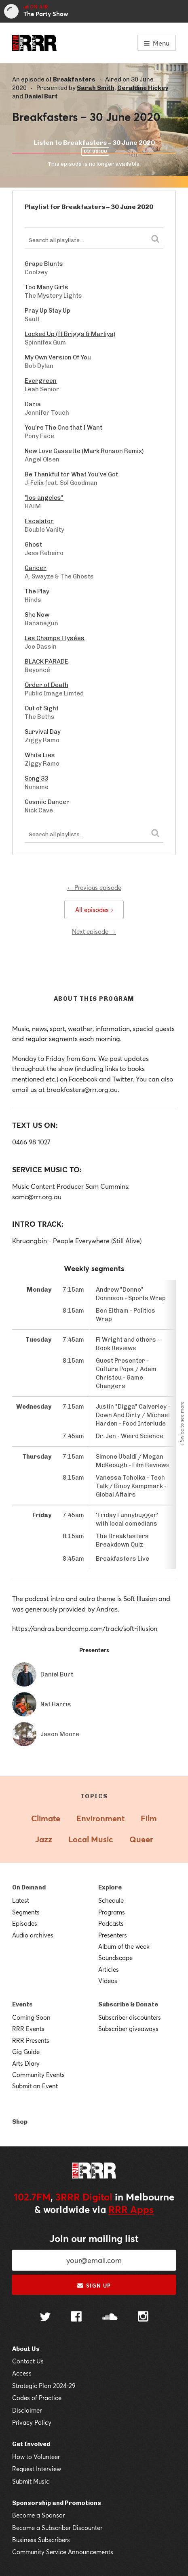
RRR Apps (131, 2209)
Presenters (112, 1935)
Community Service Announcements (62, 2552)
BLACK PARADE (46, 661)
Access (22, 2373)
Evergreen (41, 380)
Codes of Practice (36, 2398)
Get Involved (31, 2444)
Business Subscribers (41, 2540)
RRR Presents (30, 2040)
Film (149, 1818)
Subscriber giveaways (128, 2029)
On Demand (29, 1887)
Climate (45, 1818)
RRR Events (28, 2029)
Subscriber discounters (129, 2017)
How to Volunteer (36, 2457)
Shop (19, 2121)
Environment (100, 1818)
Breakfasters (74, 79)
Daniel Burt (41, 96)
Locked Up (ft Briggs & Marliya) (70, 334)
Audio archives (32, 1935)
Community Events (38, 2075)
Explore (110, 1887)
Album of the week (124, 1946)
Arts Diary (26, 2063)
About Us (26, 2349)
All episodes (94, 910)
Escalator (39, 521)
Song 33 (36, 778)
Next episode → (94, 931)
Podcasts (111, 1923)
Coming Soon (31, 2017)
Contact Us (28, 2361)
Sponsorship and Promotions (56, 2503)
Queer (141, 1839)
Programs (111, 1912)
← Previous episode (94, 887)
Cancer (35, 568)
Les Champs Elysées (54, 638)
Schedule (111, 1900)
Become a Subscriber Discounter (57, 2528)
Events (22, 2004)
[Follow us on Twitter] (45, 2317)
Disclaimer (27, 2410)
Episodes (24, 1923)
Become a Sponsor (38, 2515)
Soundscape (115, 1958)
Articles (108, 1969)
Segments (26, 1912)
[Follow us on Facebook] (76, 2317)
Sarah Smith (95, 88)
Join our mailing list (94, 2238)
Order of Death (46, 685)
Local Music (90, 1839)
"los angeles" (44, 497)
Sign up (94, 2285)
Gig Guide (26, 2052)
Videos (107, 1981)
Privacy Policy (31, 2422)
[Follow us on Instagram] (143, 2317)
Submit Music (30, 2481)
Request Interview (36, 2469)
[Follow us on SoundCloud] (110, 2317)
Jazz (43, 1839)
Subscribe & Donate (128, 2004)
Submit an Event (35, 2086)
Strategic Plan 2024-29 (44, 2386)
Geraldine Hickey (142, 88)
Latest (20, 1900)
